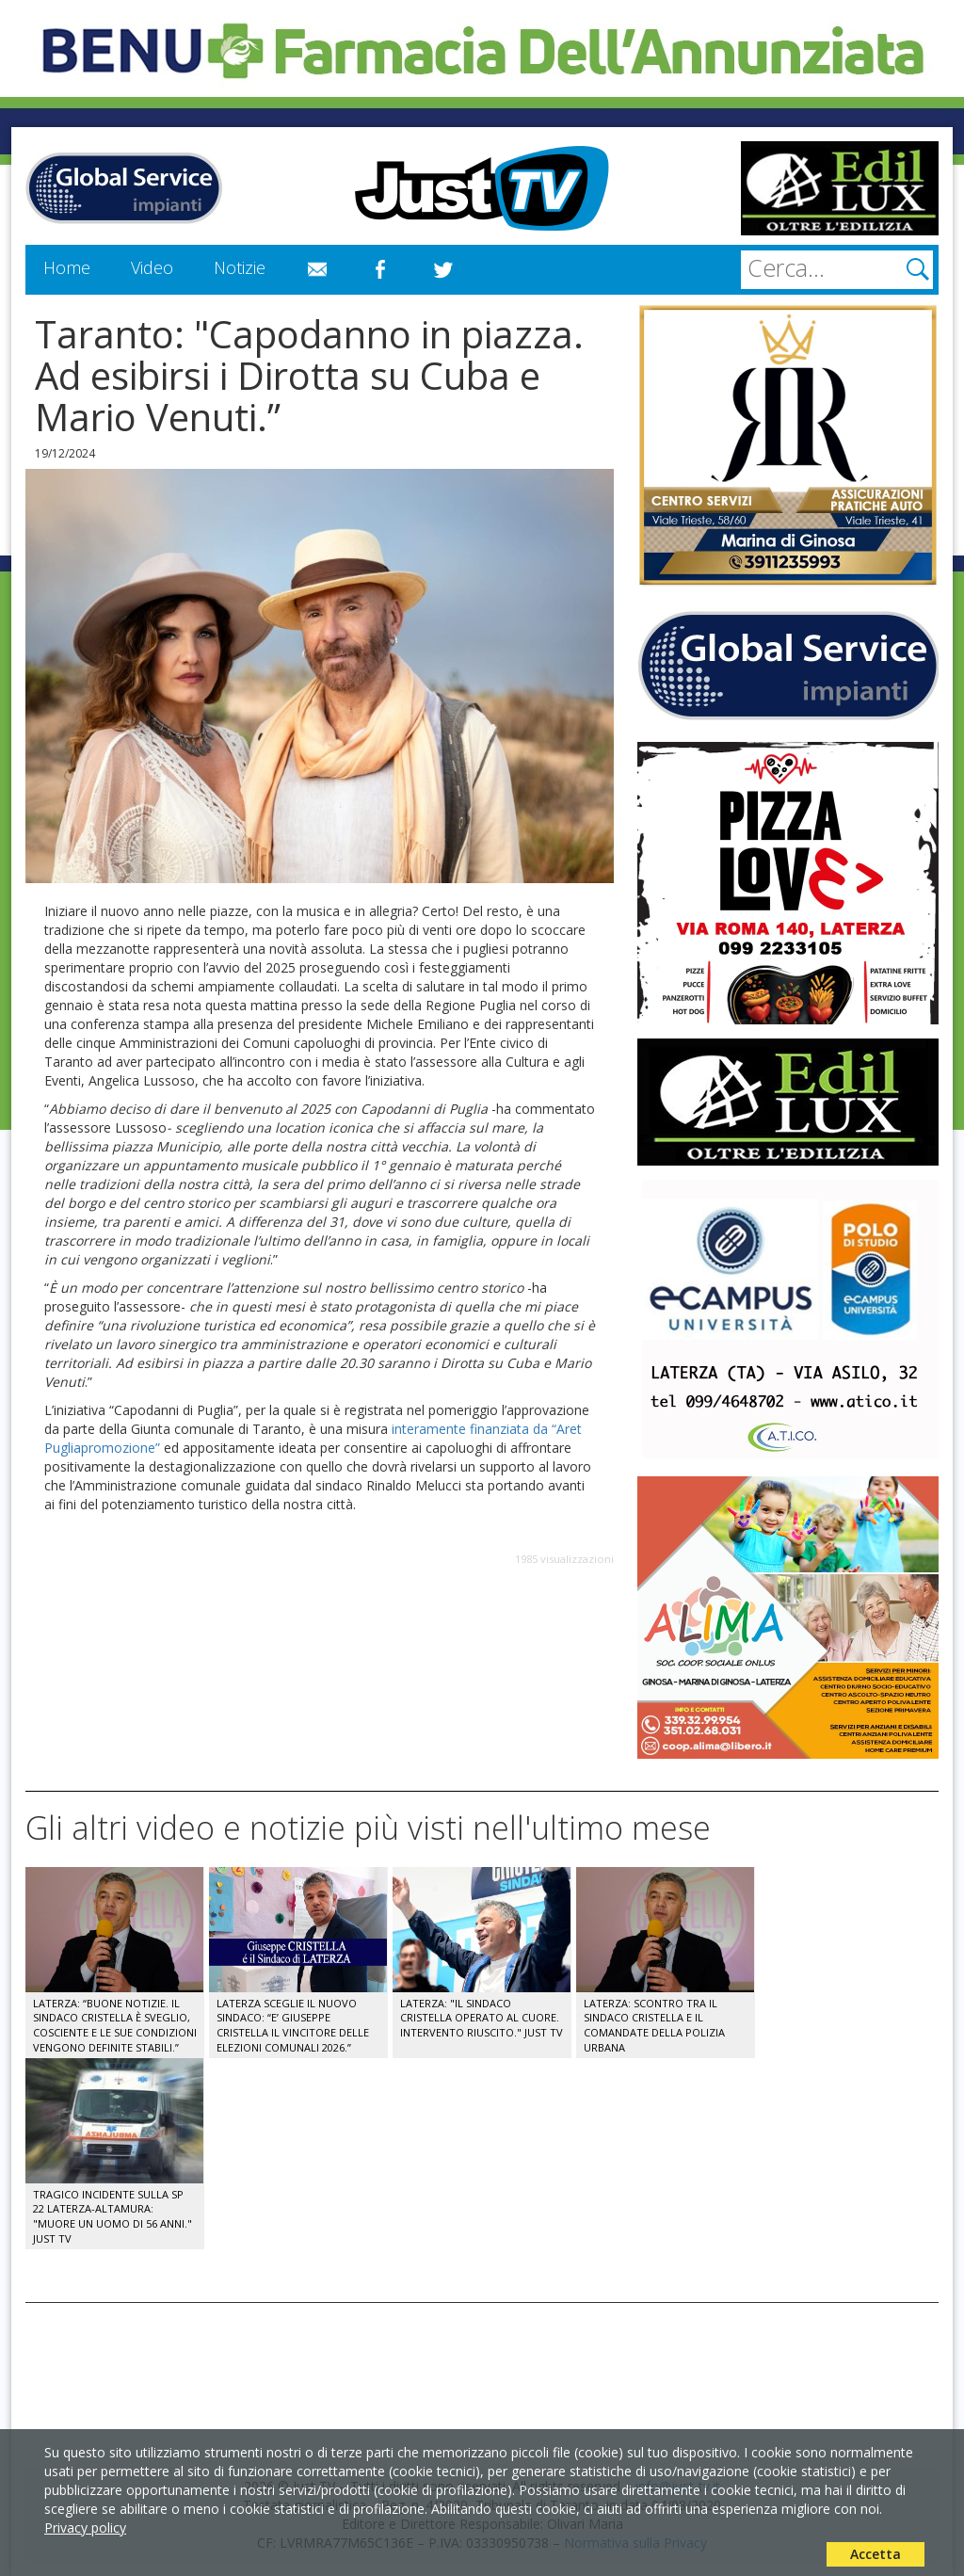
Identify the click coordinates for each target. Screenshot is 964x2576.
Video (152, 267)
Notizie (239, 267)
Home (66, 267)
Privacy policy (85, 2527)
